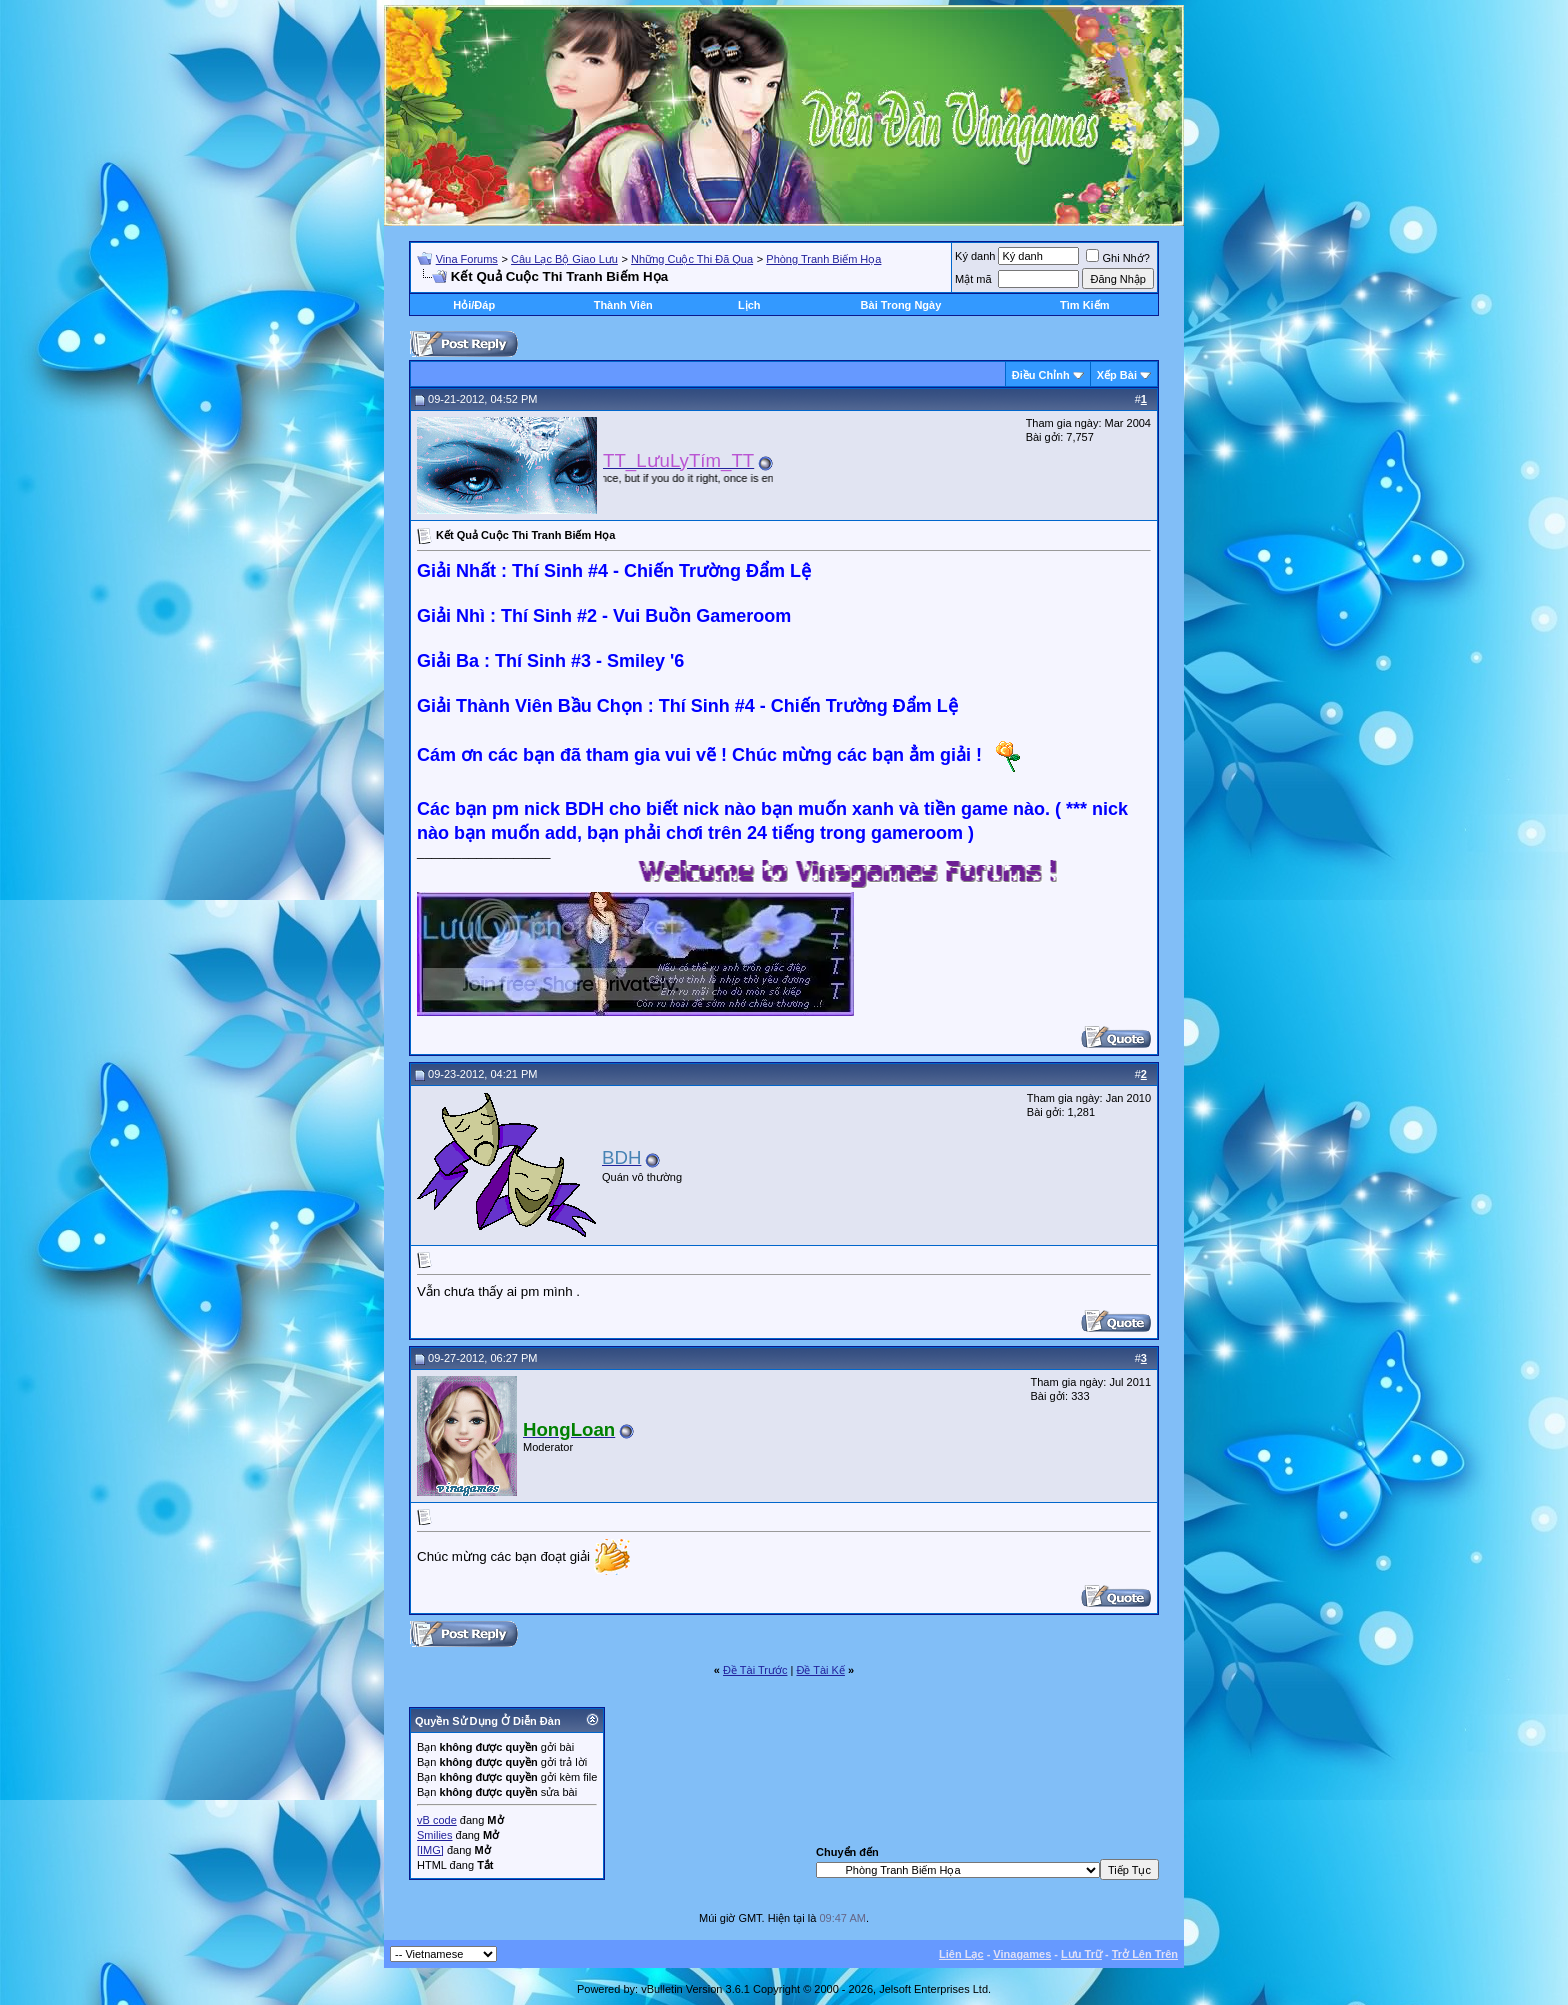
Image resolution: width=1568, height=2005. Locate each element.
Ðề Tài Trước (755, 1670)
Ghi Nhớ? (1117, 258)
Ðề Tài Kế (820, 1670)
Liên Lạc (961, 1954)
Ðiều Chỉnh (1041, 375)
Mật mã (973, 279)
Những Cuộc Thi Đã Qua (692, 259)
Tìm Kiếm (1084, 305)
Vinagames (1022, 1954)
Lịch (749, 305)
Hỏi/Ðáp (474, 305)
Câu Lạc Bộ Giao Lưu (564, 259)
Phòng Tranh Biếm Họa (823, 259)
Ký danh (975, 256)
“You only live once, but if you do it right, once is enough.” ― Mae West (719, 478)
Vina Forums (467, 259)
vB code (437, 1820)
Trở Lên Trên (1145, 1954)
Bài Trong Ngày (901, 305)
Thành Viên (623, 305)
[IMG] (430, 1850)
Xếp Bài (1117, 375)
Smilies (434, 1835)
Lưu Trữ (1081, 1954)
